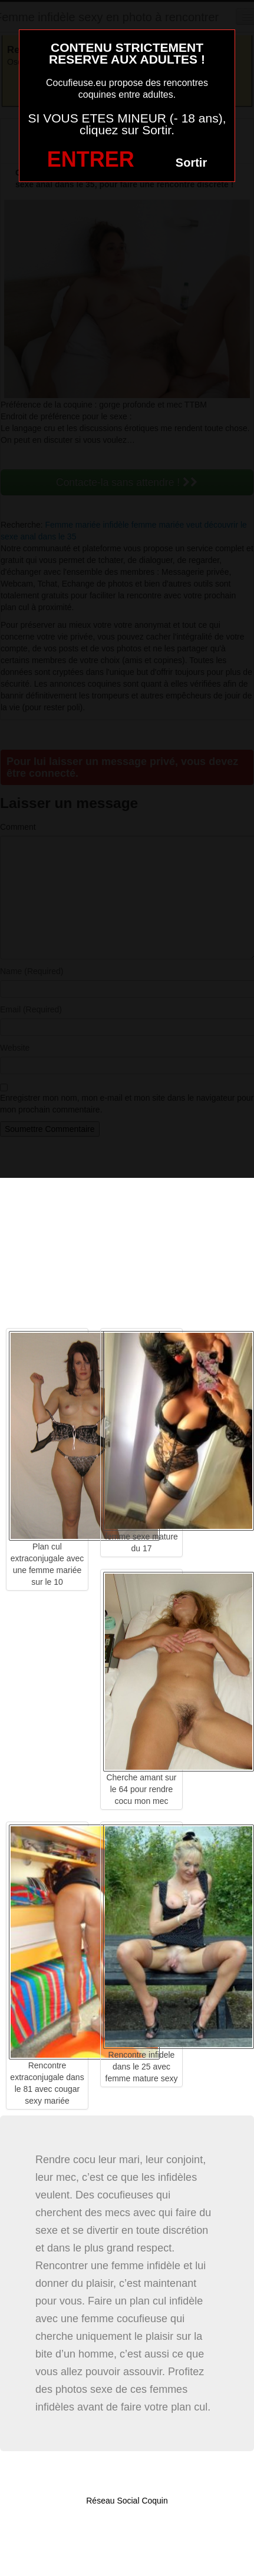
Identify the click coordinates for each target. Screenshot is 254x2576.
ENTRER (90, 159)
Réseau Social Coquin (127, 2500)
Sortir (191, 162)
